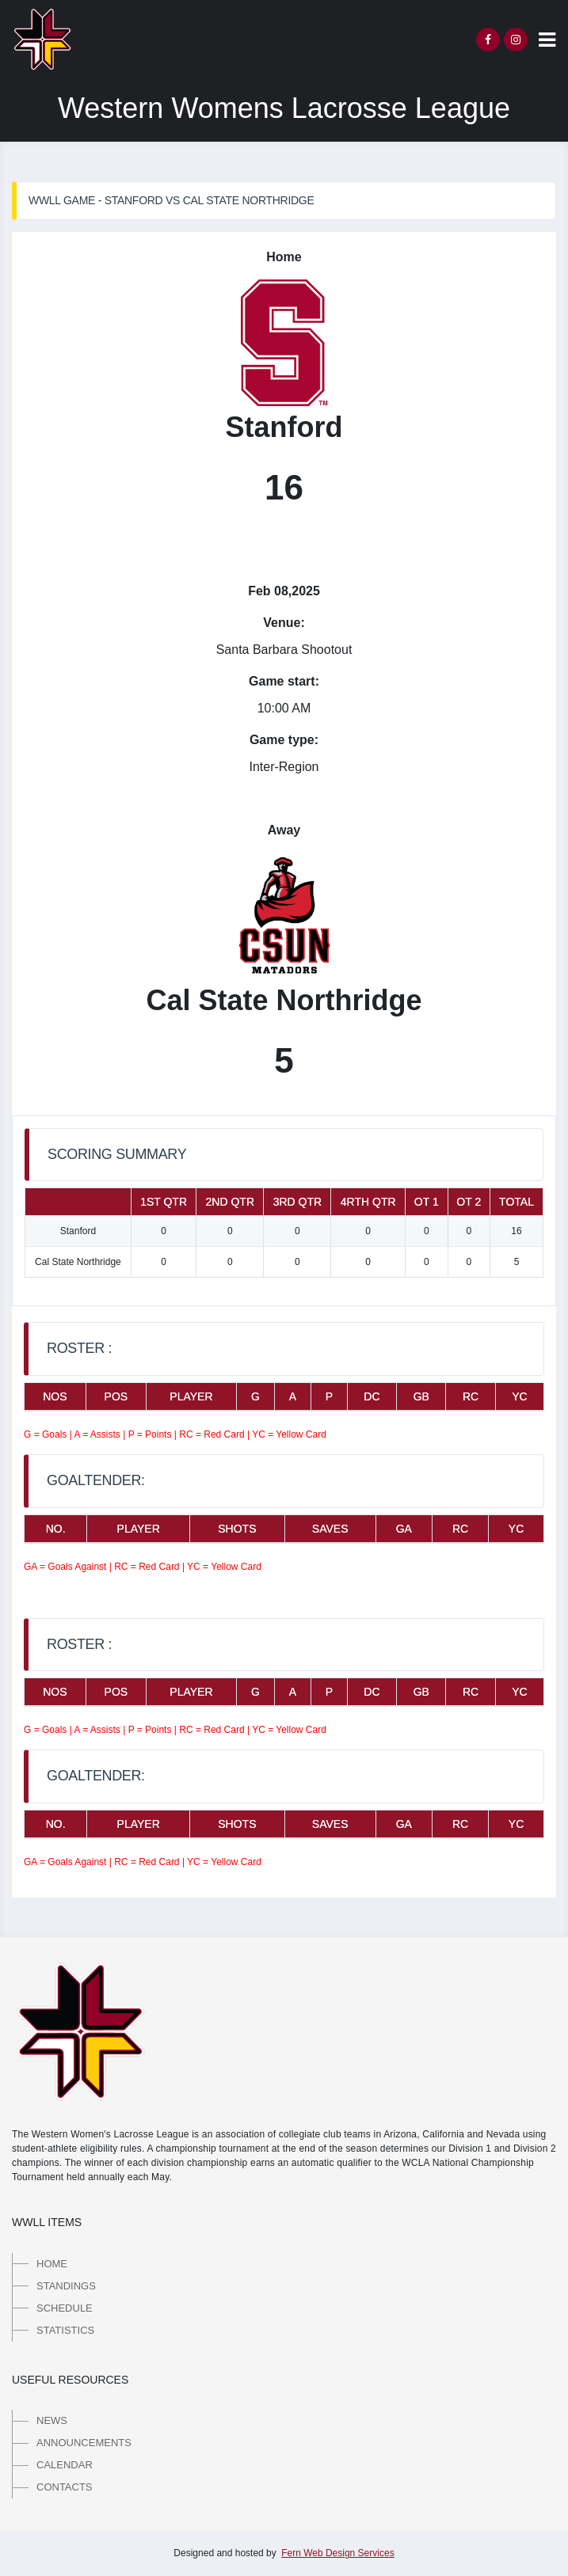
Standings (66, 2286)
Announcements (84, 2443)
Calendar (64, 2465)
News (51, 2420)
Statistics (65, 2330)
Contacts (64, 2487)
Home (51, 2264)
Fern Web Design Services (338, 2553)
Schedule (64, 2308)
